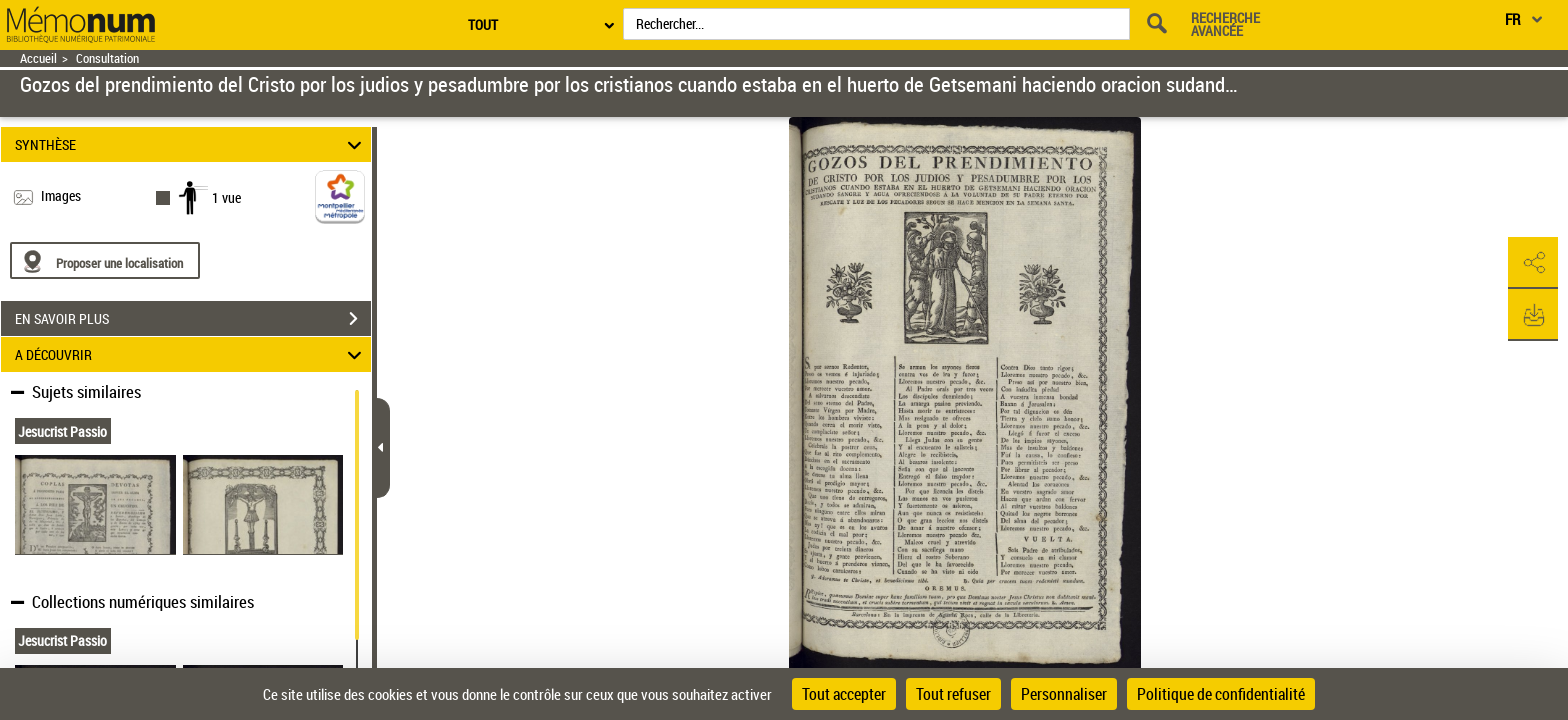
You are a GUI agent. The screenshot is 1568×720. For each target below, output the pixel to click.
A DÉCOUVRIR (191, 354)
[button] (1533, 263)
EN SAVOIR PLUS (193, 319)
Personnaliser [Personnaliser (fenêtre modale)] (1064, 694)
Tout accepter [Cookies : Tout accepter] (844, 694)
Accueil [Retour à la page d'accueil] (38, 58)
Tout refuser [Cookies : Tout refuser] (953, 694)
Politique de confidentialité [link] (1221, 694)
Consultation (107, 58)
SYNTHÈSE (191, 144)
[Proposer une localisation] (105, 260)
